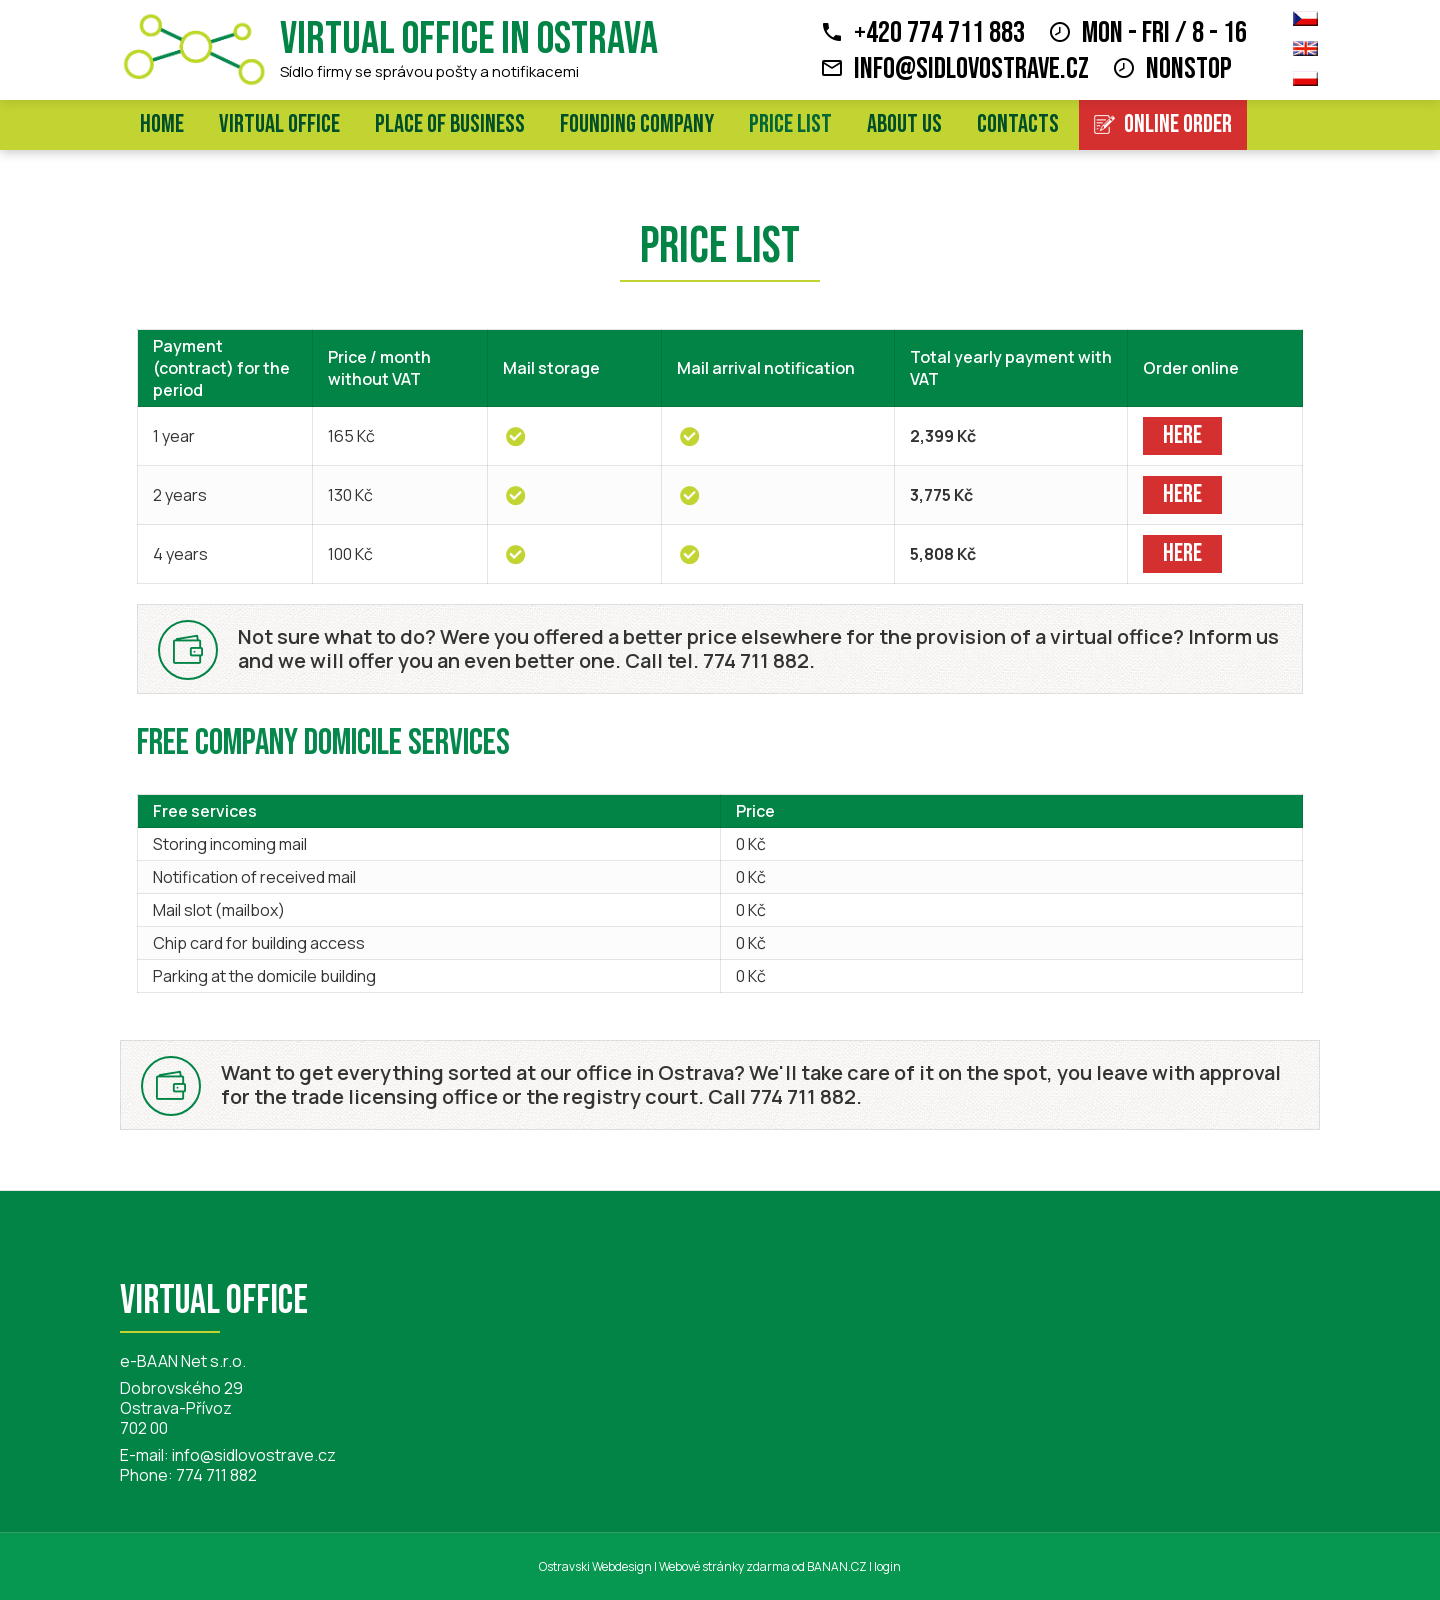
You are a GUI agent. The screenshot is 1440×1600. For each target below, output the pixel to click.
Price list (790, 124)
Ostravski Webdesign (596, 1566)
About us (904, 124)
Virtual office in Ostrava (469, 39)
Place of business (450, 124)
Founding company (637, 124)
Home (162, 124)
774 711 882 (216, 1475)
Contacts (1018, 124)
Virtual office (279, 124)
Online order (1178, 124)
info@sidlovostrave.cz (971, 69)
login (887, 1566)
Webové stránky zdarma (724, 1566)
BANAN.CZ (837, 1566)
